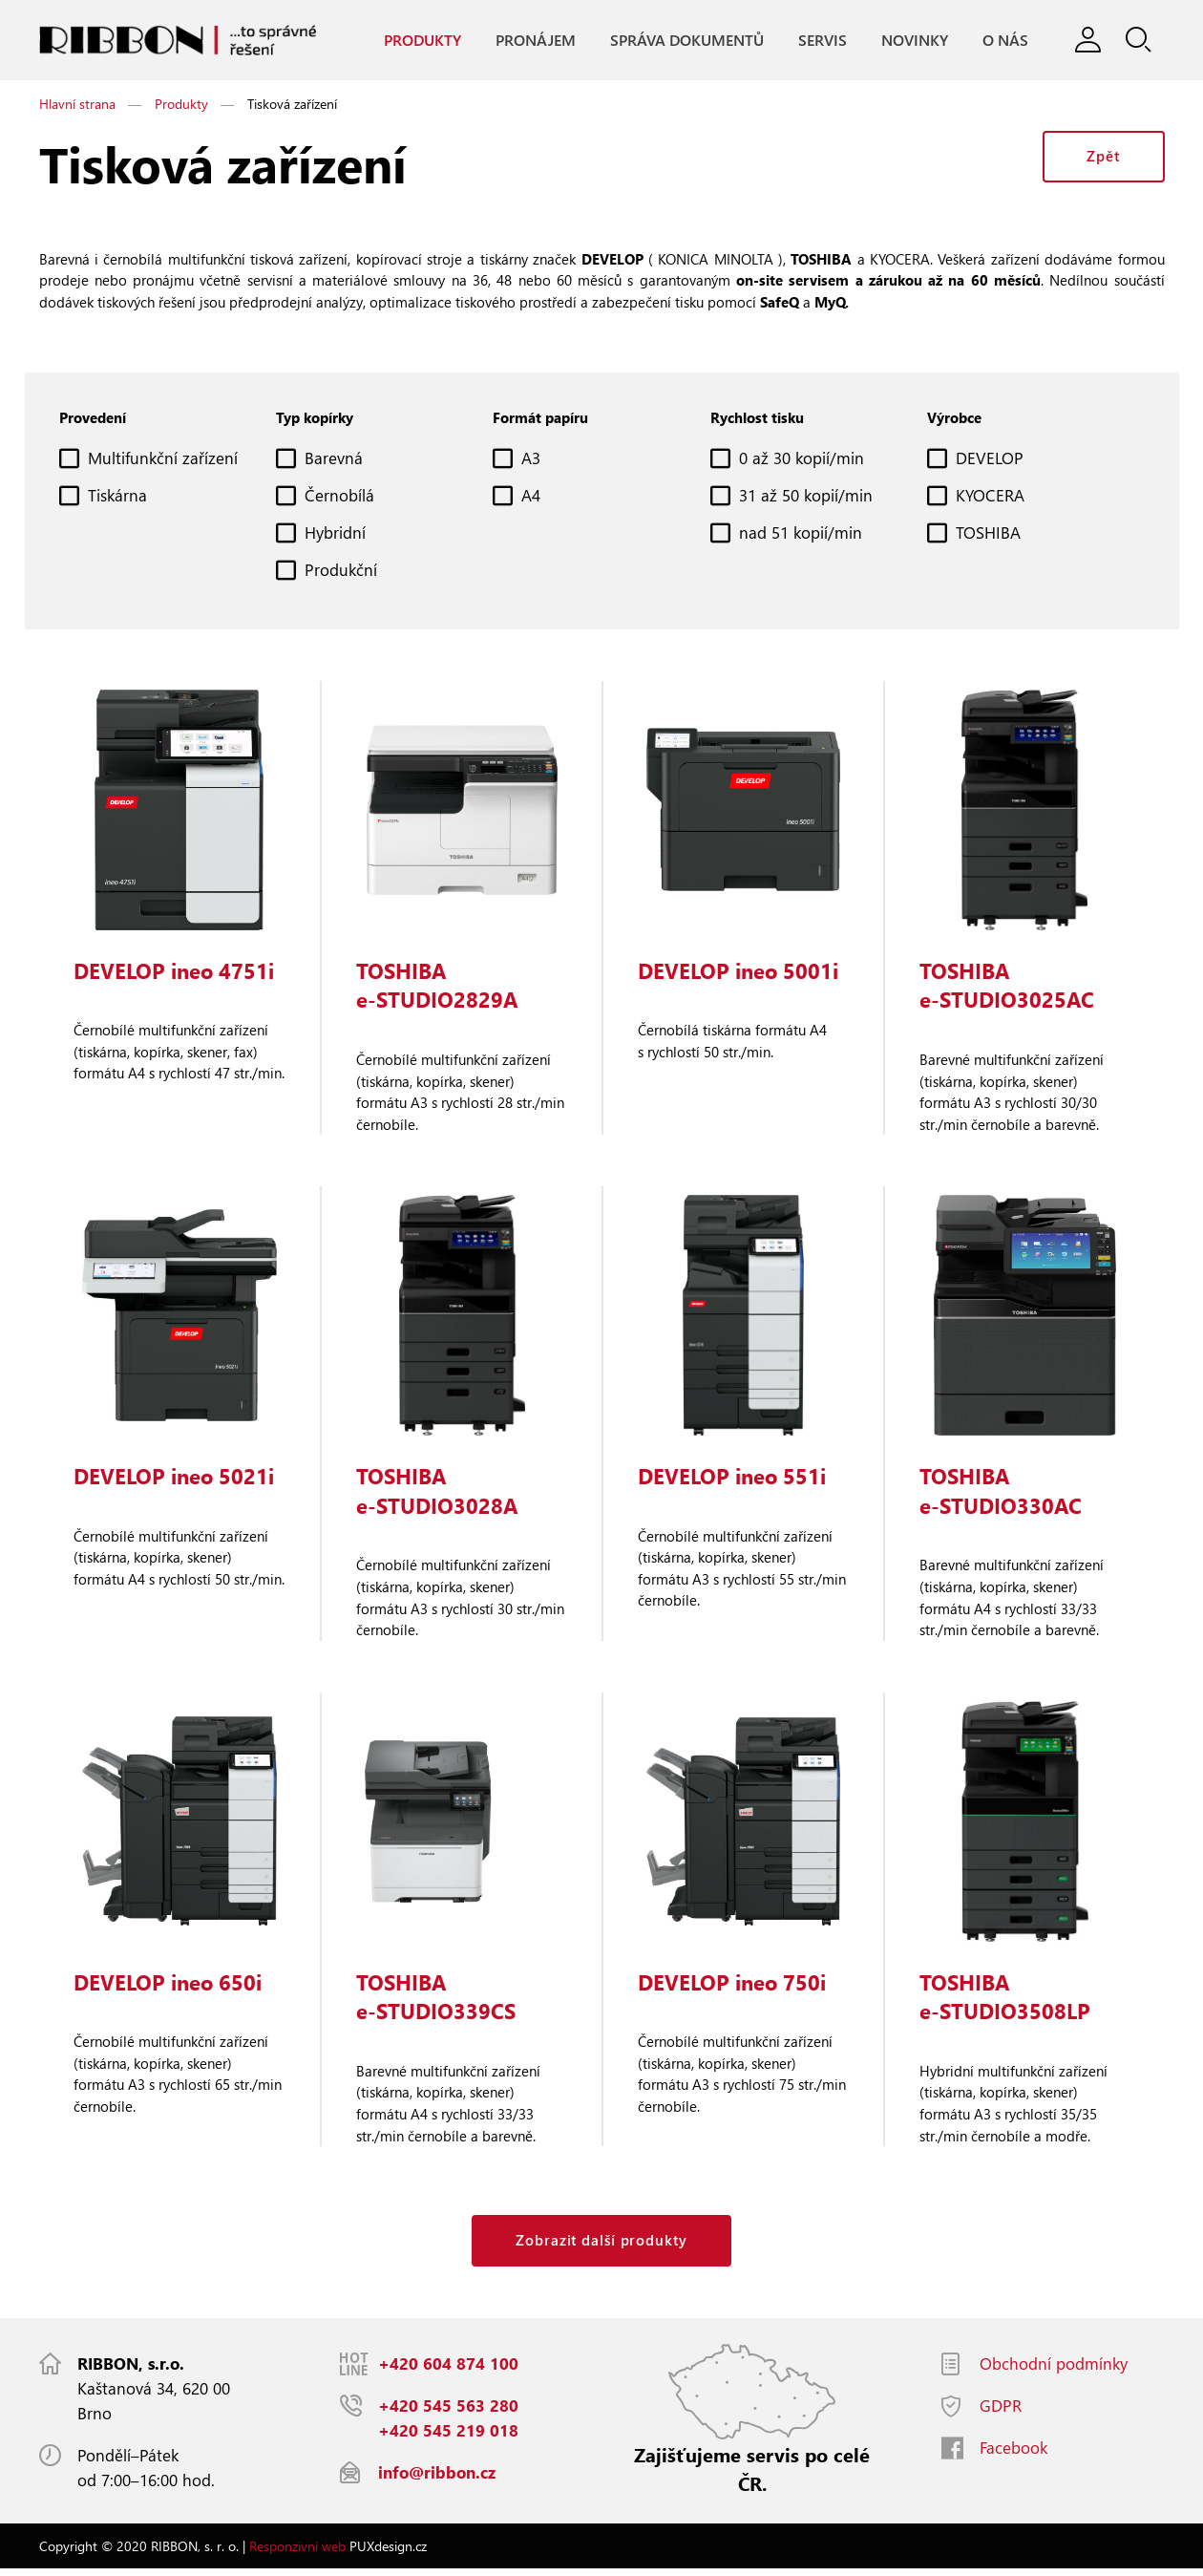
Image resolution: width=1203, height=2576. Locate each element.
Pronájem (535, 40)
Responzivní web (297, 2553)
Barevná (334, 460)
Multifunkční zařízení (163, 460)
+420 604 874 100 (448, 2370)
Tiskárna (117, 497)
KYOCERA (990, 497)
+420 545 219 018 (448, 2437)
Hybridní (335, 534)
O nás (1004, 40)
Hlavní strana (77, 105)
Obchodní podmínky (1054, 2370)
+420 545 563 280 (448, 2412)
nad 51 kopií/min (800, 534)
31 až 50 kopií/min (806, 497)
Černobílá (339, 497)
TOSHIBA (988, 534)
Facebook (1013, 2454)
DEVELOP (990, 460)
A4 (530, 497)
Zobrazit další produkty (601, 2246)
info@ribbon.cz (437, 2479)
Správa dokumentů (686, 40)
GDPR (1001, 2412)
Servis (821, 40)
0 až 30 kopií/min (801, 460)
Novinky (913, 40)
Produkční (341, 572)
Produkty (421, 40)
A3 (530, 460)
